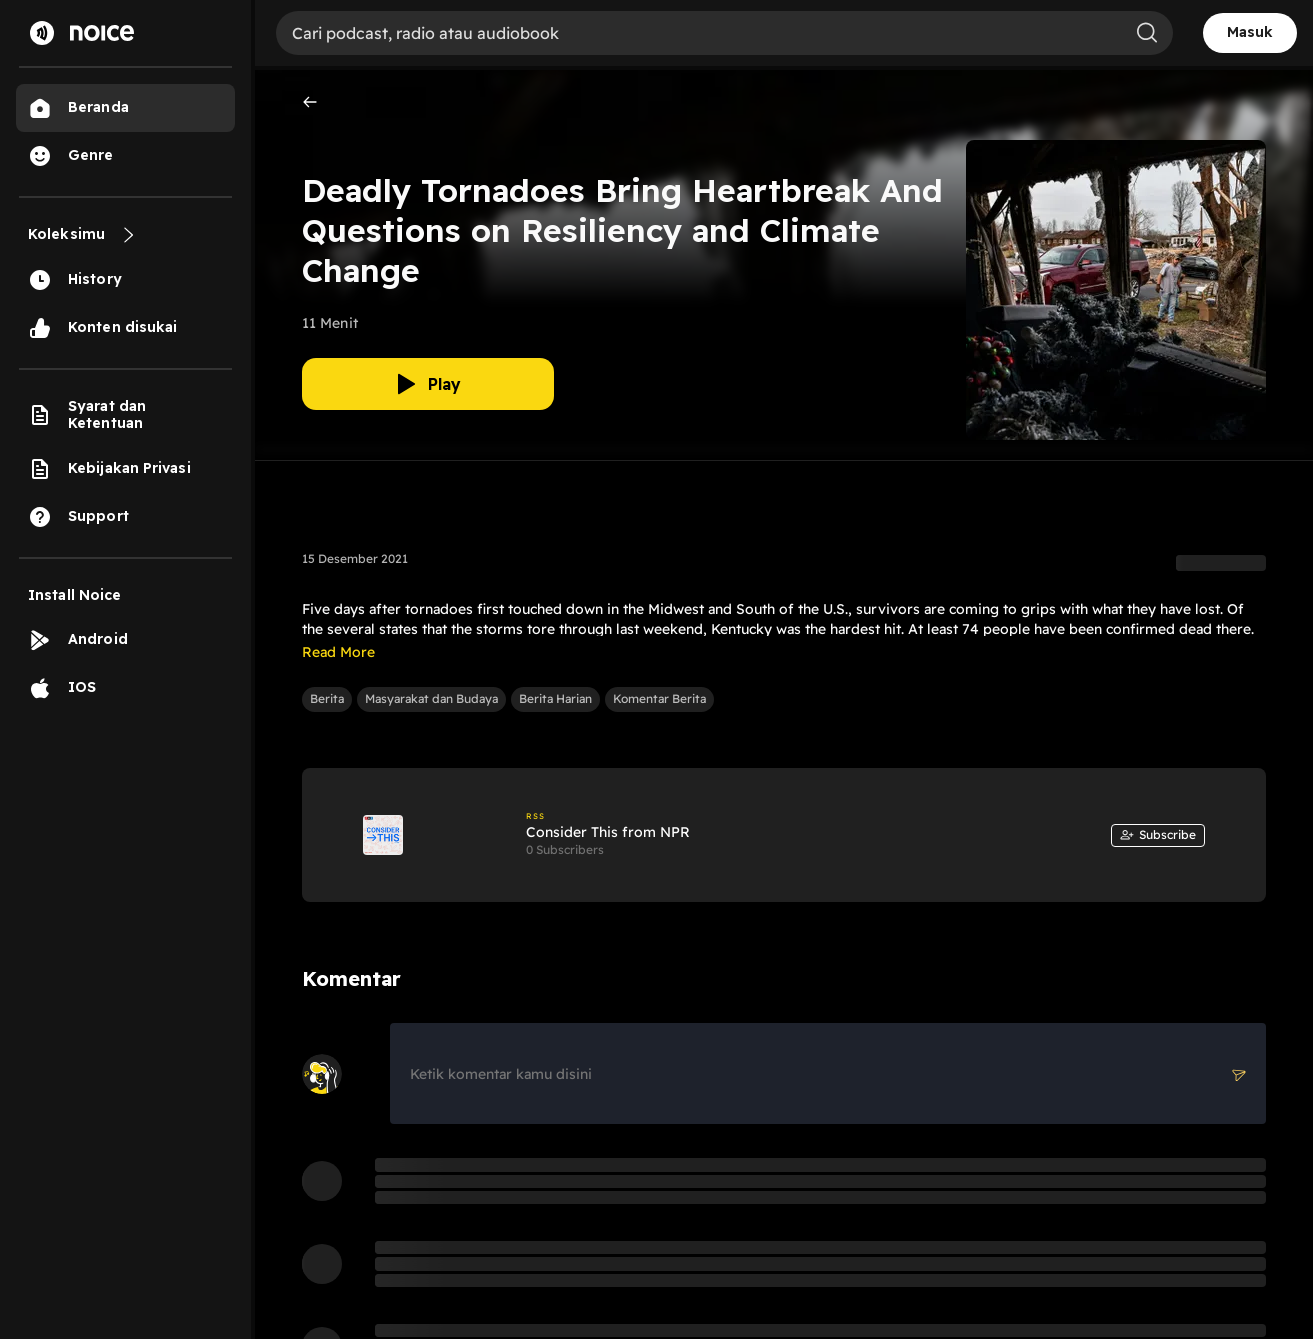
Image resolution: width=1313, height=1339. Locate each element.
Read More (338, 652)
